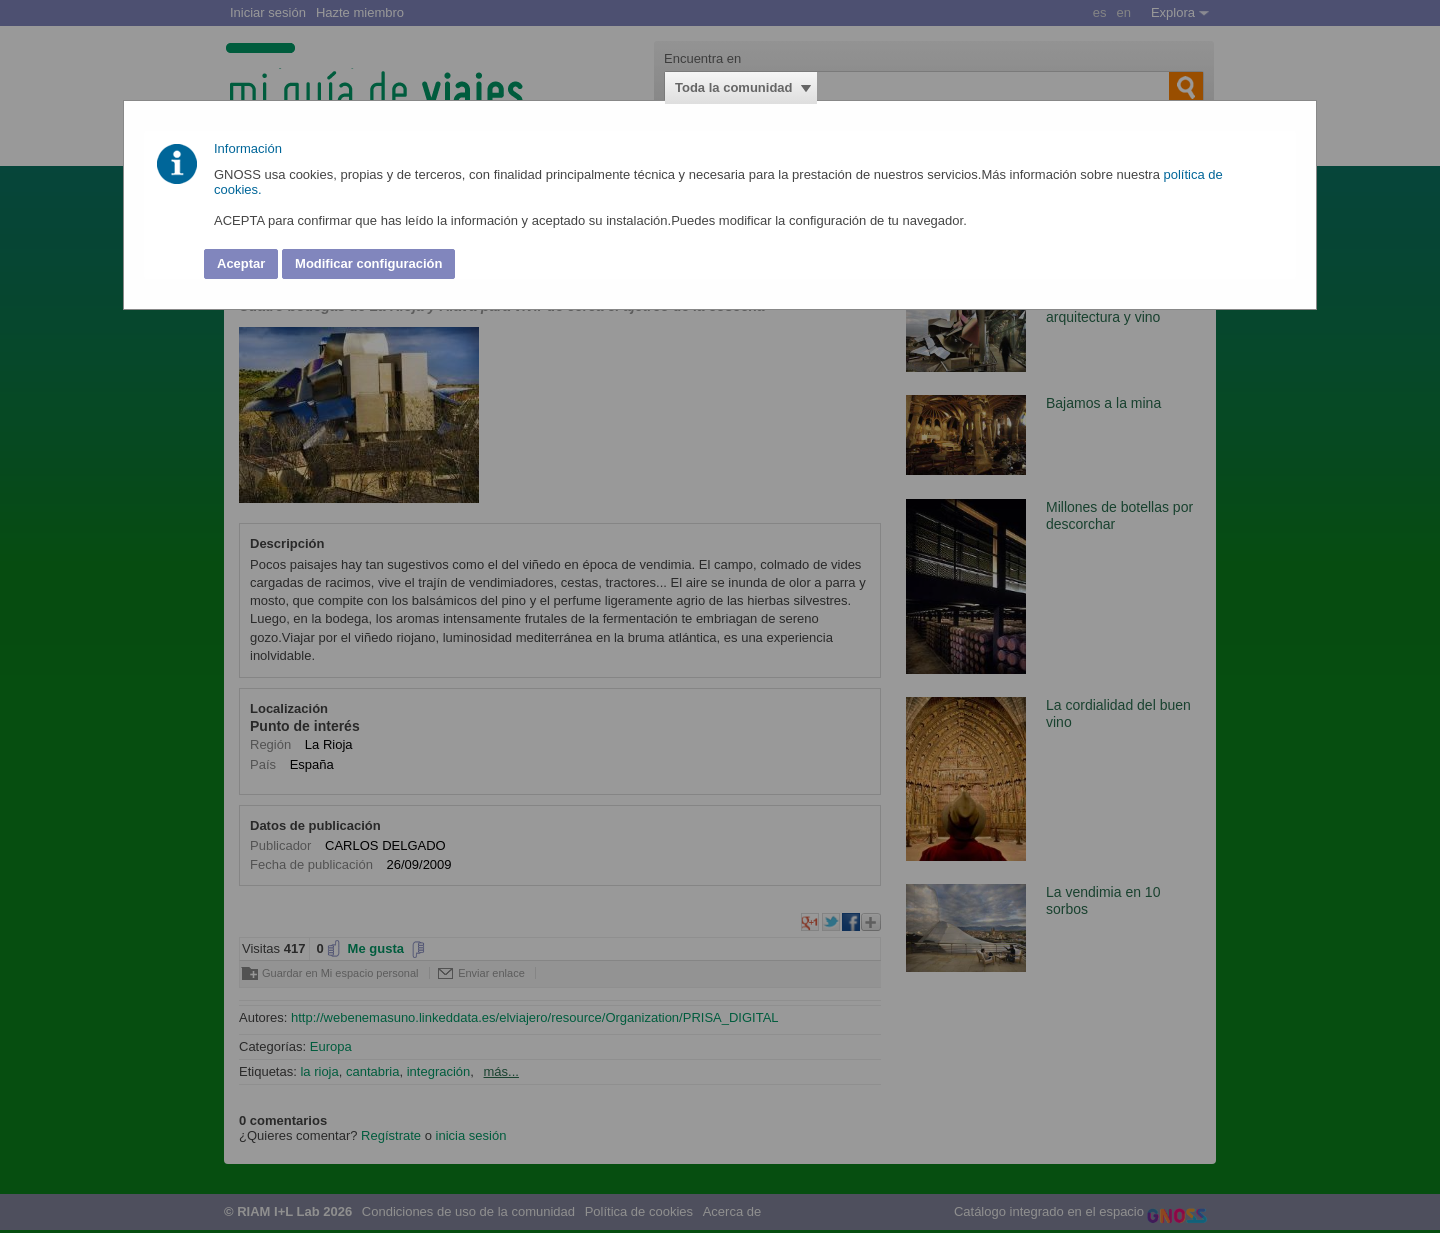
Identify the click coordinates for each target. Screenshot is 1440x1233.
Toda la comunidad (734, 87)
